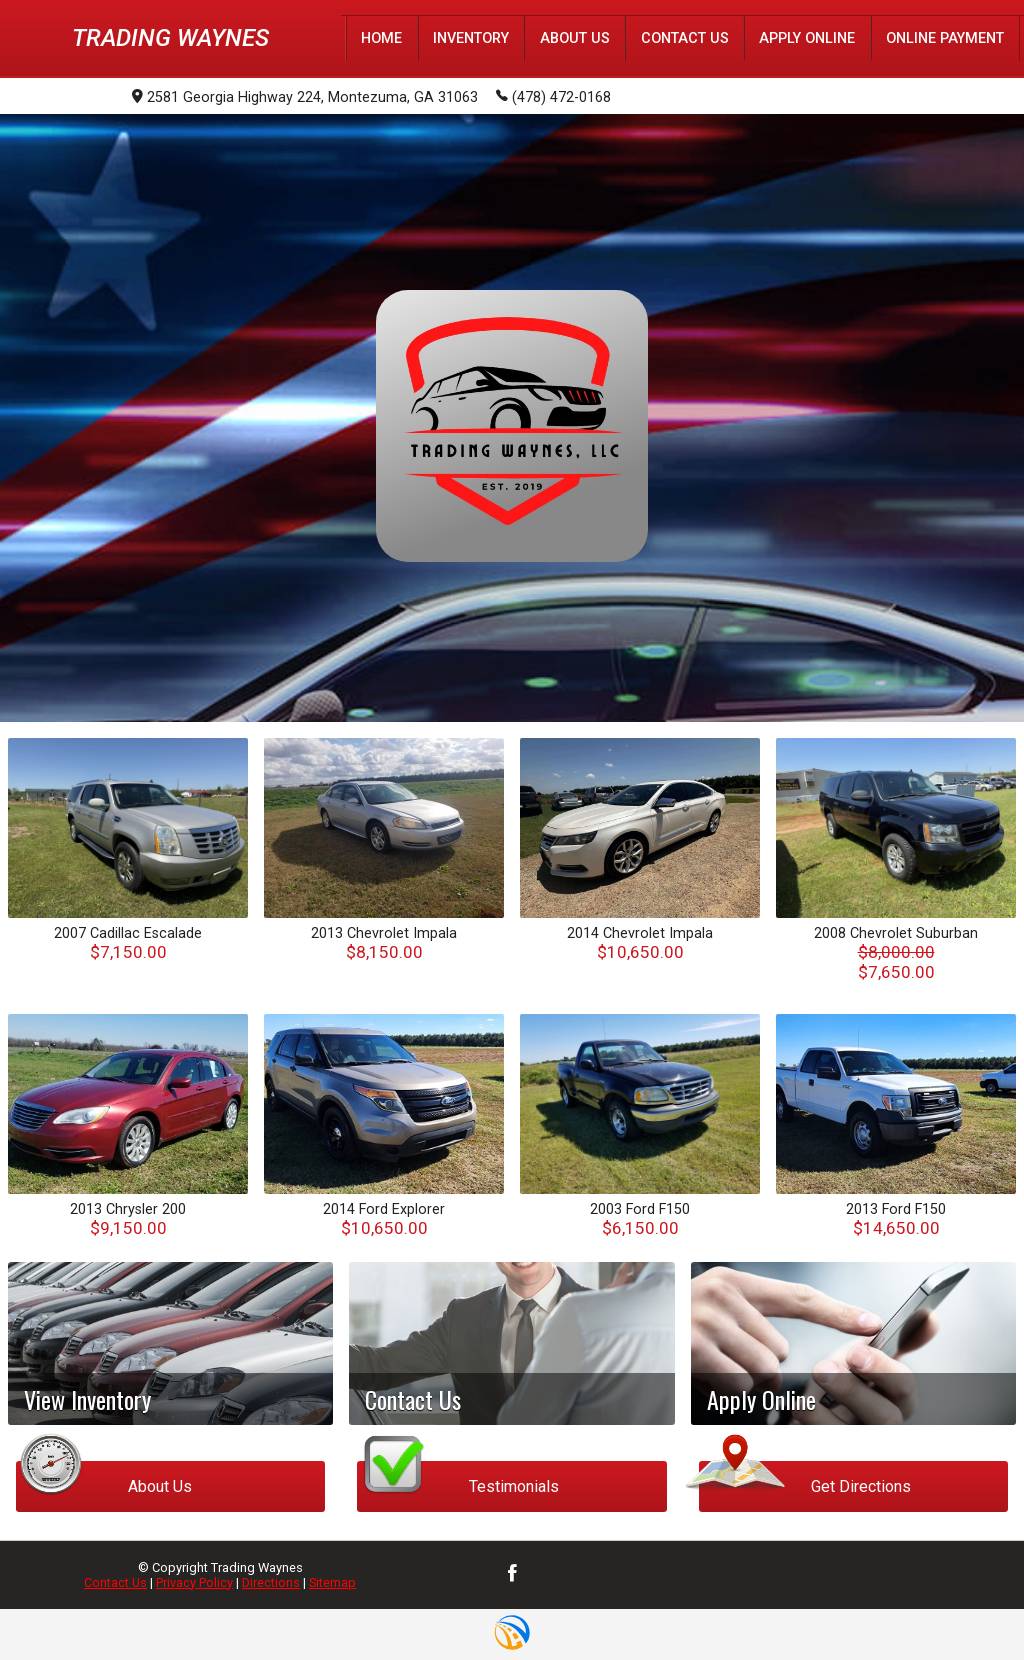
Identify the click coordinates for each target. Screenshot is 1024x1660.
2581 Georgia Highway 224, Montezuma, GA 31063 (305, 97)
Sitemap (332, 1582)
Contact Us (115, 1582)
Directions (271, 1582)
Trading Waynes (170, 38)
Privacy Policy (194, 1582)
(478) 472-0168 (553, 96)
